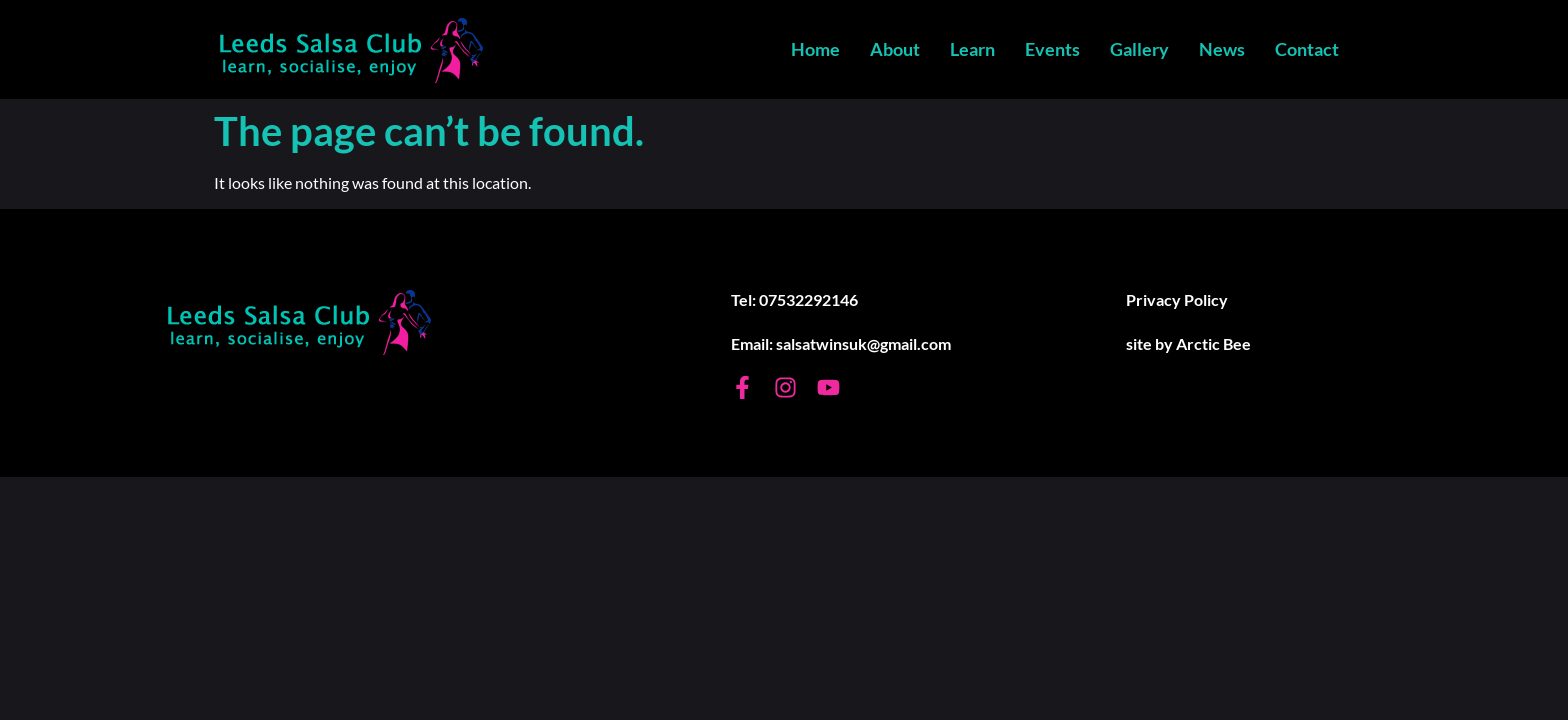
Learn (972, 49)
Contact (1307, 49)
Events (1052, 49)
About (895, 49)
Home (815, 49)
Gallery (1139, 49)
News (1222, 49)
